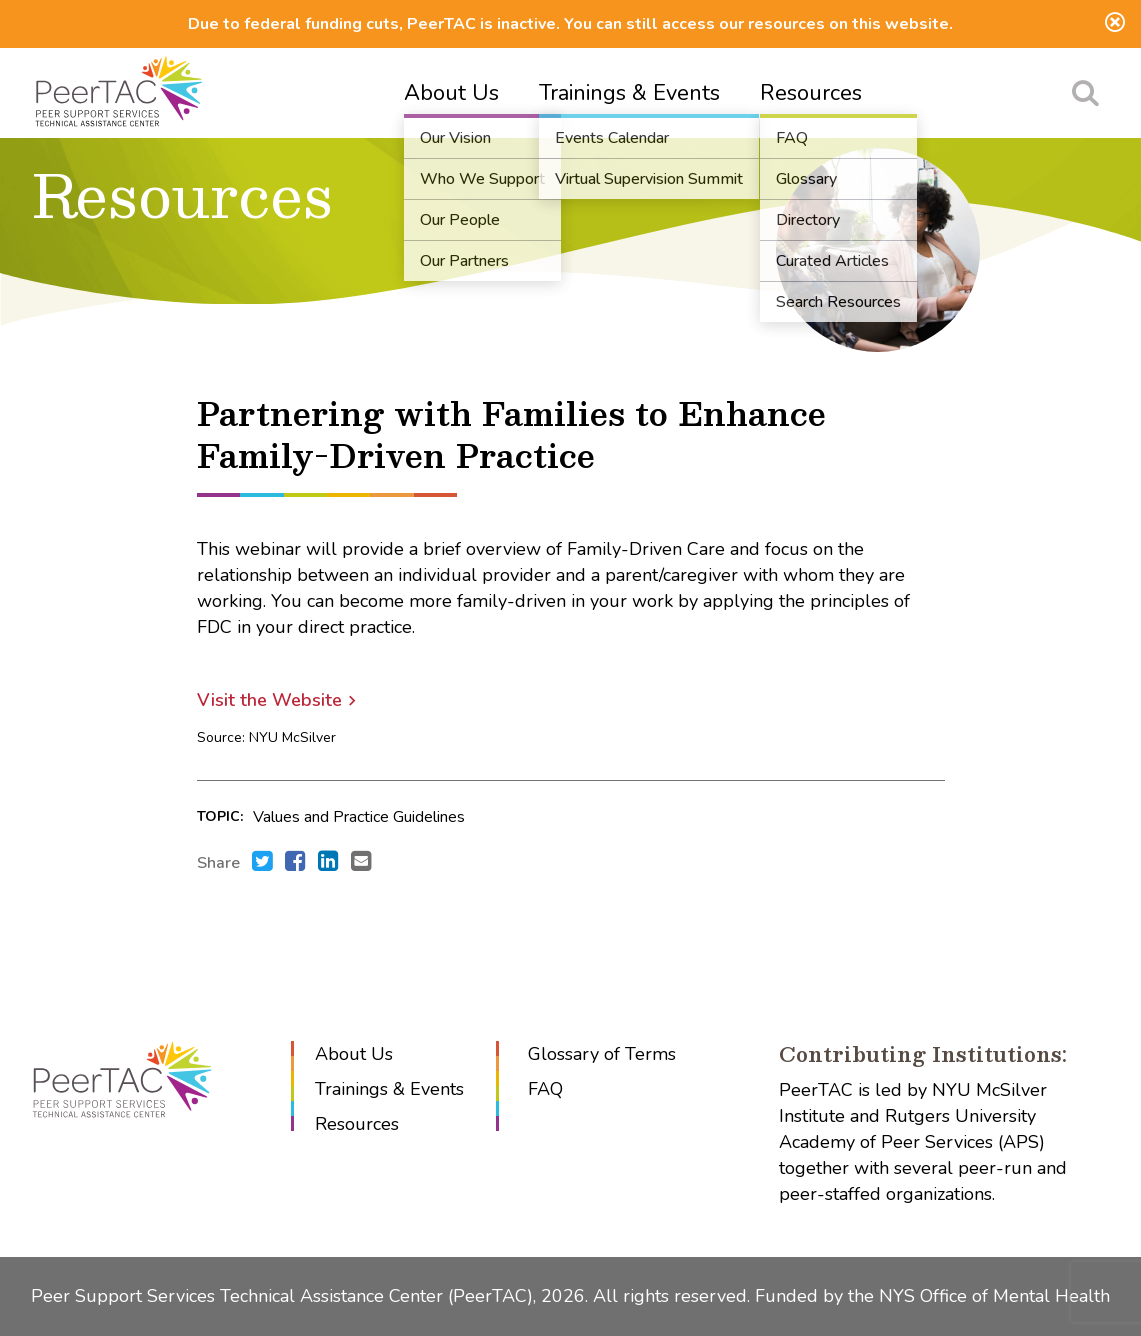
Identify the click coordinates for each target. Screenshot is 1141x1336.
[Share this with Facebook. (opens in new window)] (295, 863)
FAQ (545, 1089)
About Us (451, 93)
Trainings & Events (629, 93)
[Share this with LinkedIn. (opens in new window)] (328, 863)
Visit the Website (269, 700)
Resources (811, 93)
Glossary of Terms (602, 1054)
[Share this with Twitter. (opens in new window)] (262, 863)
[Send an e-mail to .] (361, 863)
